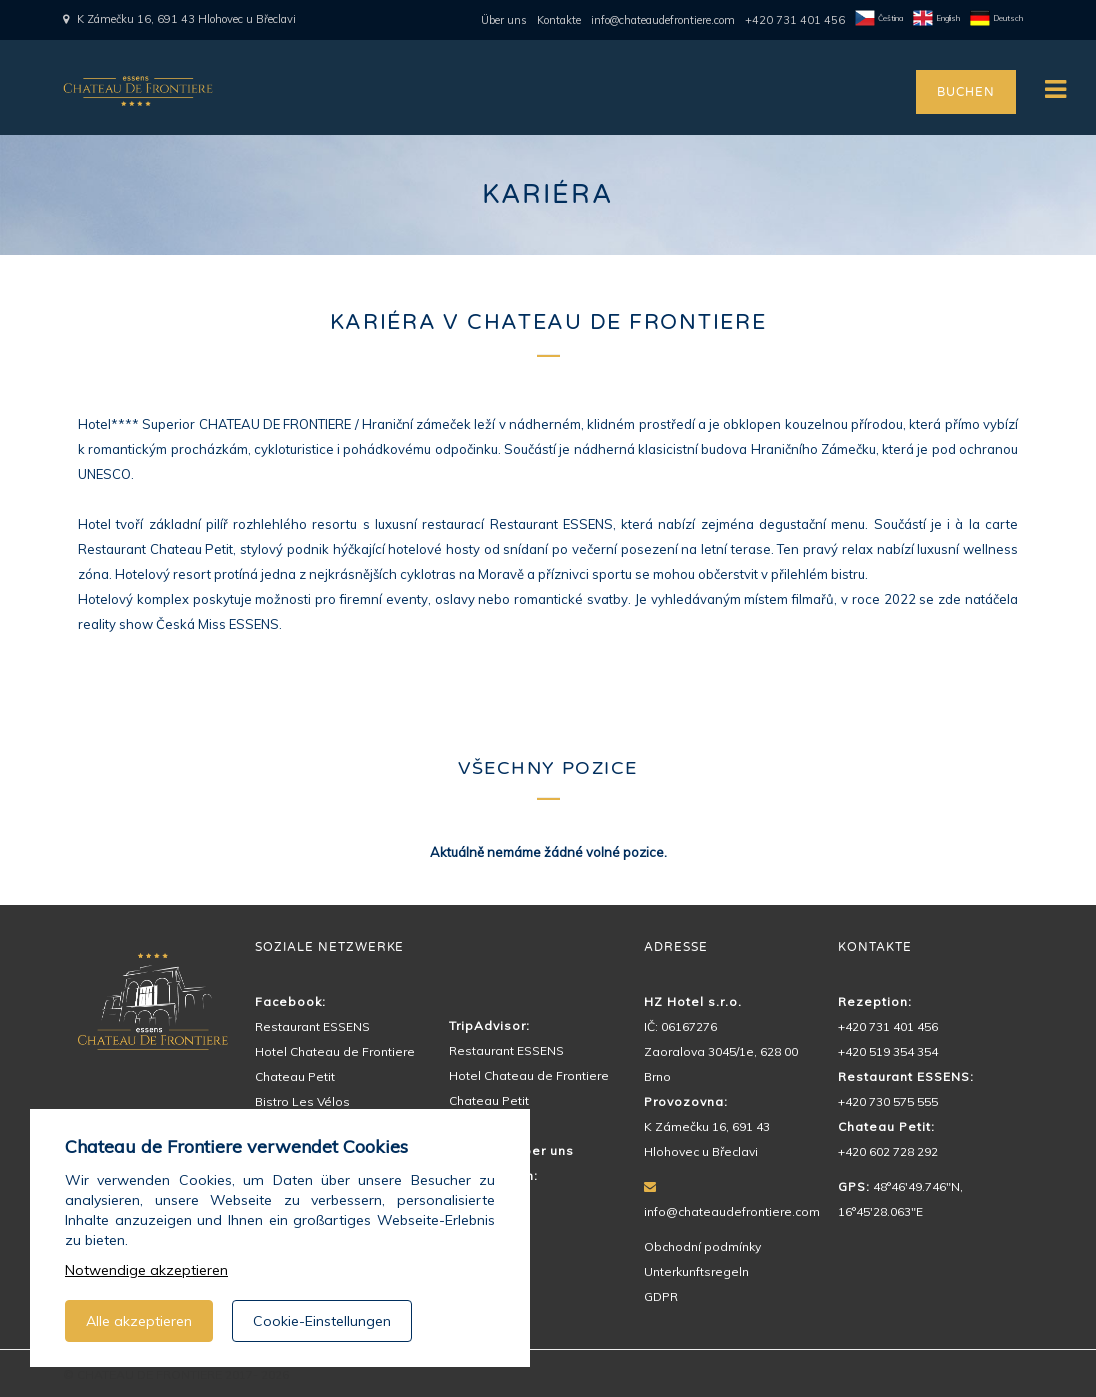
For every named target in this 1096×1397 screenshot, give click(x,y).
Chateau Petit (295, 1076)
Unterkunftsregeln (696, 1271)
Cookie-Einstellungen (322, 1321)
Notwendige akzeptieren (146, 1270)
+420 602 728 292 (888, 1151)
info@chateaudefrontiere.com (663, 20)
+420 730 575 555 (888, 1101)
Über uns (504, 20)
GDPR (661, 1296)
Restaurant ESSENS (312, 1026)
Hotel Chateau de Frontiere (335, 1051)
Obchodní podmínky (702, 1246)
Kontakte (559, 20)
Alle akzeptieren (139, 1321)
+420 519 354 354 (888, 1051)
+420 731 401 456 (795, 20)
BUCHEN (965, 92)
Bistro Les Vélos (302, 1101)
